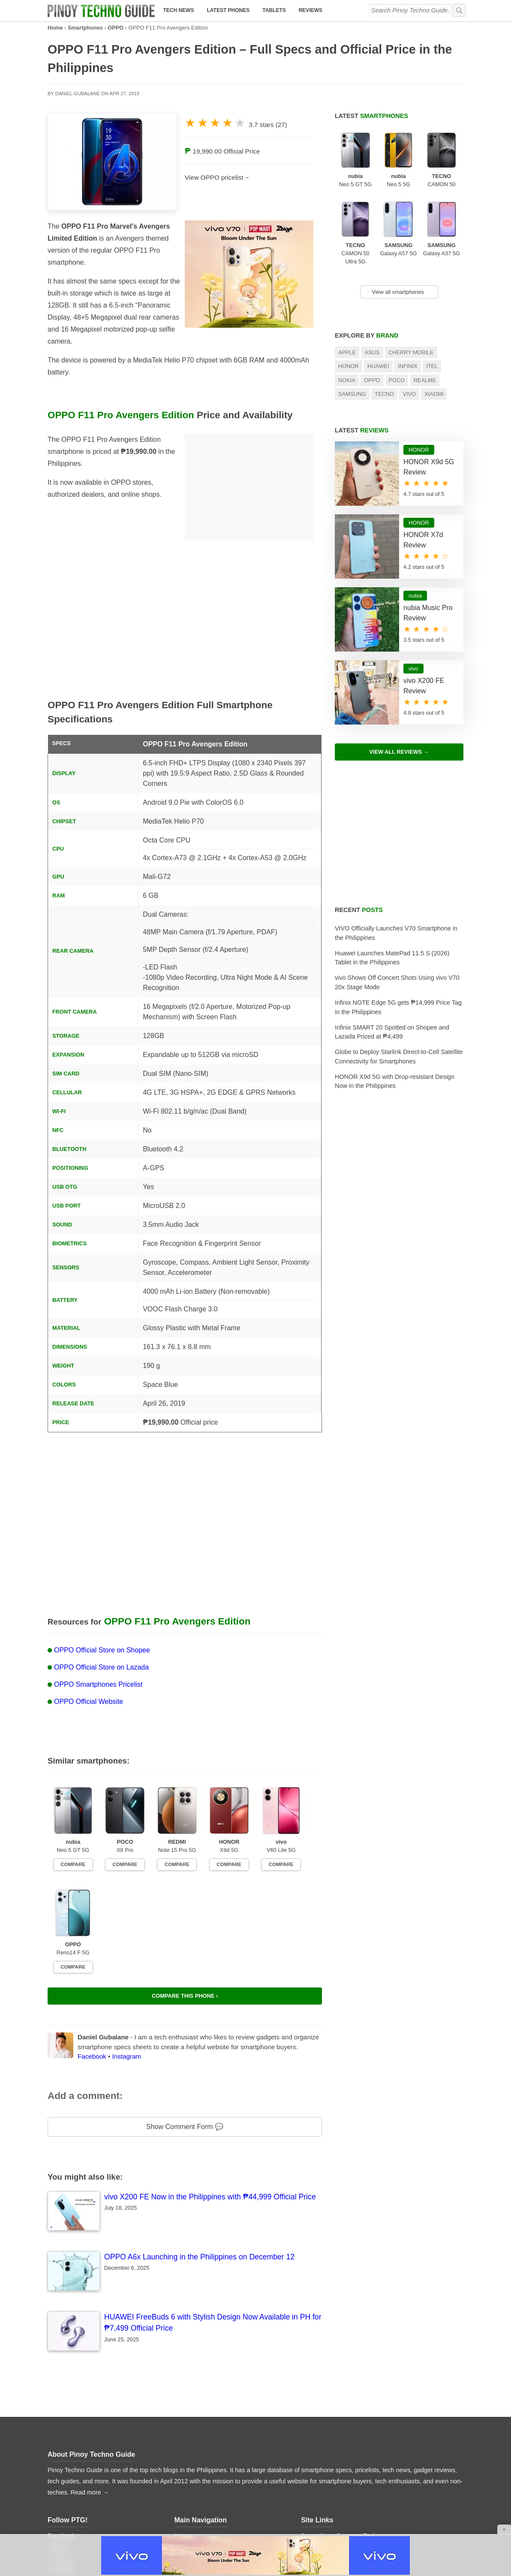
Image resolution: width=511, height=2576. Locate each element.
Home (55, 27)
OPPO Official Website (88, 1701)
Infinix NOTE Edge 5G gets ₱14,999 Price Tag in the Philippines (398, 1007)
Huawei (378, 366)
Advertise (314, 2470)
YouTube (60, 2448)
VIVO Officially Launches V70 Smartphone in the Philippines (396, 933)
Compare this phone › (185, 1886)
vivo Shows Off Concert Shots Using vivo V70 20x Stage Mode (397, 982)
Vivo (409, 394)
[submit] (459, 10)
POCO (397, 380)
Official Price (241, 151)
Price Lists (188, 2482)
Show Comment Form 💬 (184, 2017)
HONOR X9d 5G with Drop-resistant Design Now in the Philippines (394, 1081)
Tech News (178, 10)
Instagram (126, 1947)
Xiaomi (434, 394)
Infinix (408, 366)
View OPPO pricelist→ (217, 177)
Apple (347, 352)
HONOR (348, 366)
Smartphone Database (332, 2437)
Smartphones (85, 27)
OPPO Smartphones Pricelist (98, 1684)
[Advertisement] (249, 487)
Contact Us (316, 2459)
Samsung (352, 394)
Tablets (274, 10)
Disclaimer (315, 2504)
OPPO (115, 27)
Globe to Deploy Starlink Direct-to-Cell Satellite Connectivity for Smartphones (399, 1056)
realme (425, 380)
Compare (69, 1857)
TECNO (384, 394)
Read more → (90, 2383)
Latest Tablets (193, 2459)
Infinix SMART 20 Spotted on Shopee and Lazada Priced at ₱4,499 (392, 1032)
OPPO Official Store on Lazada (101, 1667)
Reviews (310, 10)
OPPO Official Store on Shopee (102, 1650)
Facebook (92, 1947)
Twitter (57, 2437)
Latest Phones (228, 10)
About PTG (316, 2448)
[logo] (101, 10)
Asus (372, 352)
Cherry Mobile (411, 352)
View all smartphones (394, 292)
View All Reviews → (399, 752)
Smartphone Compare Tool (338, 2426)
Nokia (346, 380)
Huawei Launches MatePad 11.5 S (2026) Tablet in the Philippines (392, 958)
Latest (371, 115)
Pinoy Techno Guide (102, 2345)
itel (432, 366)
